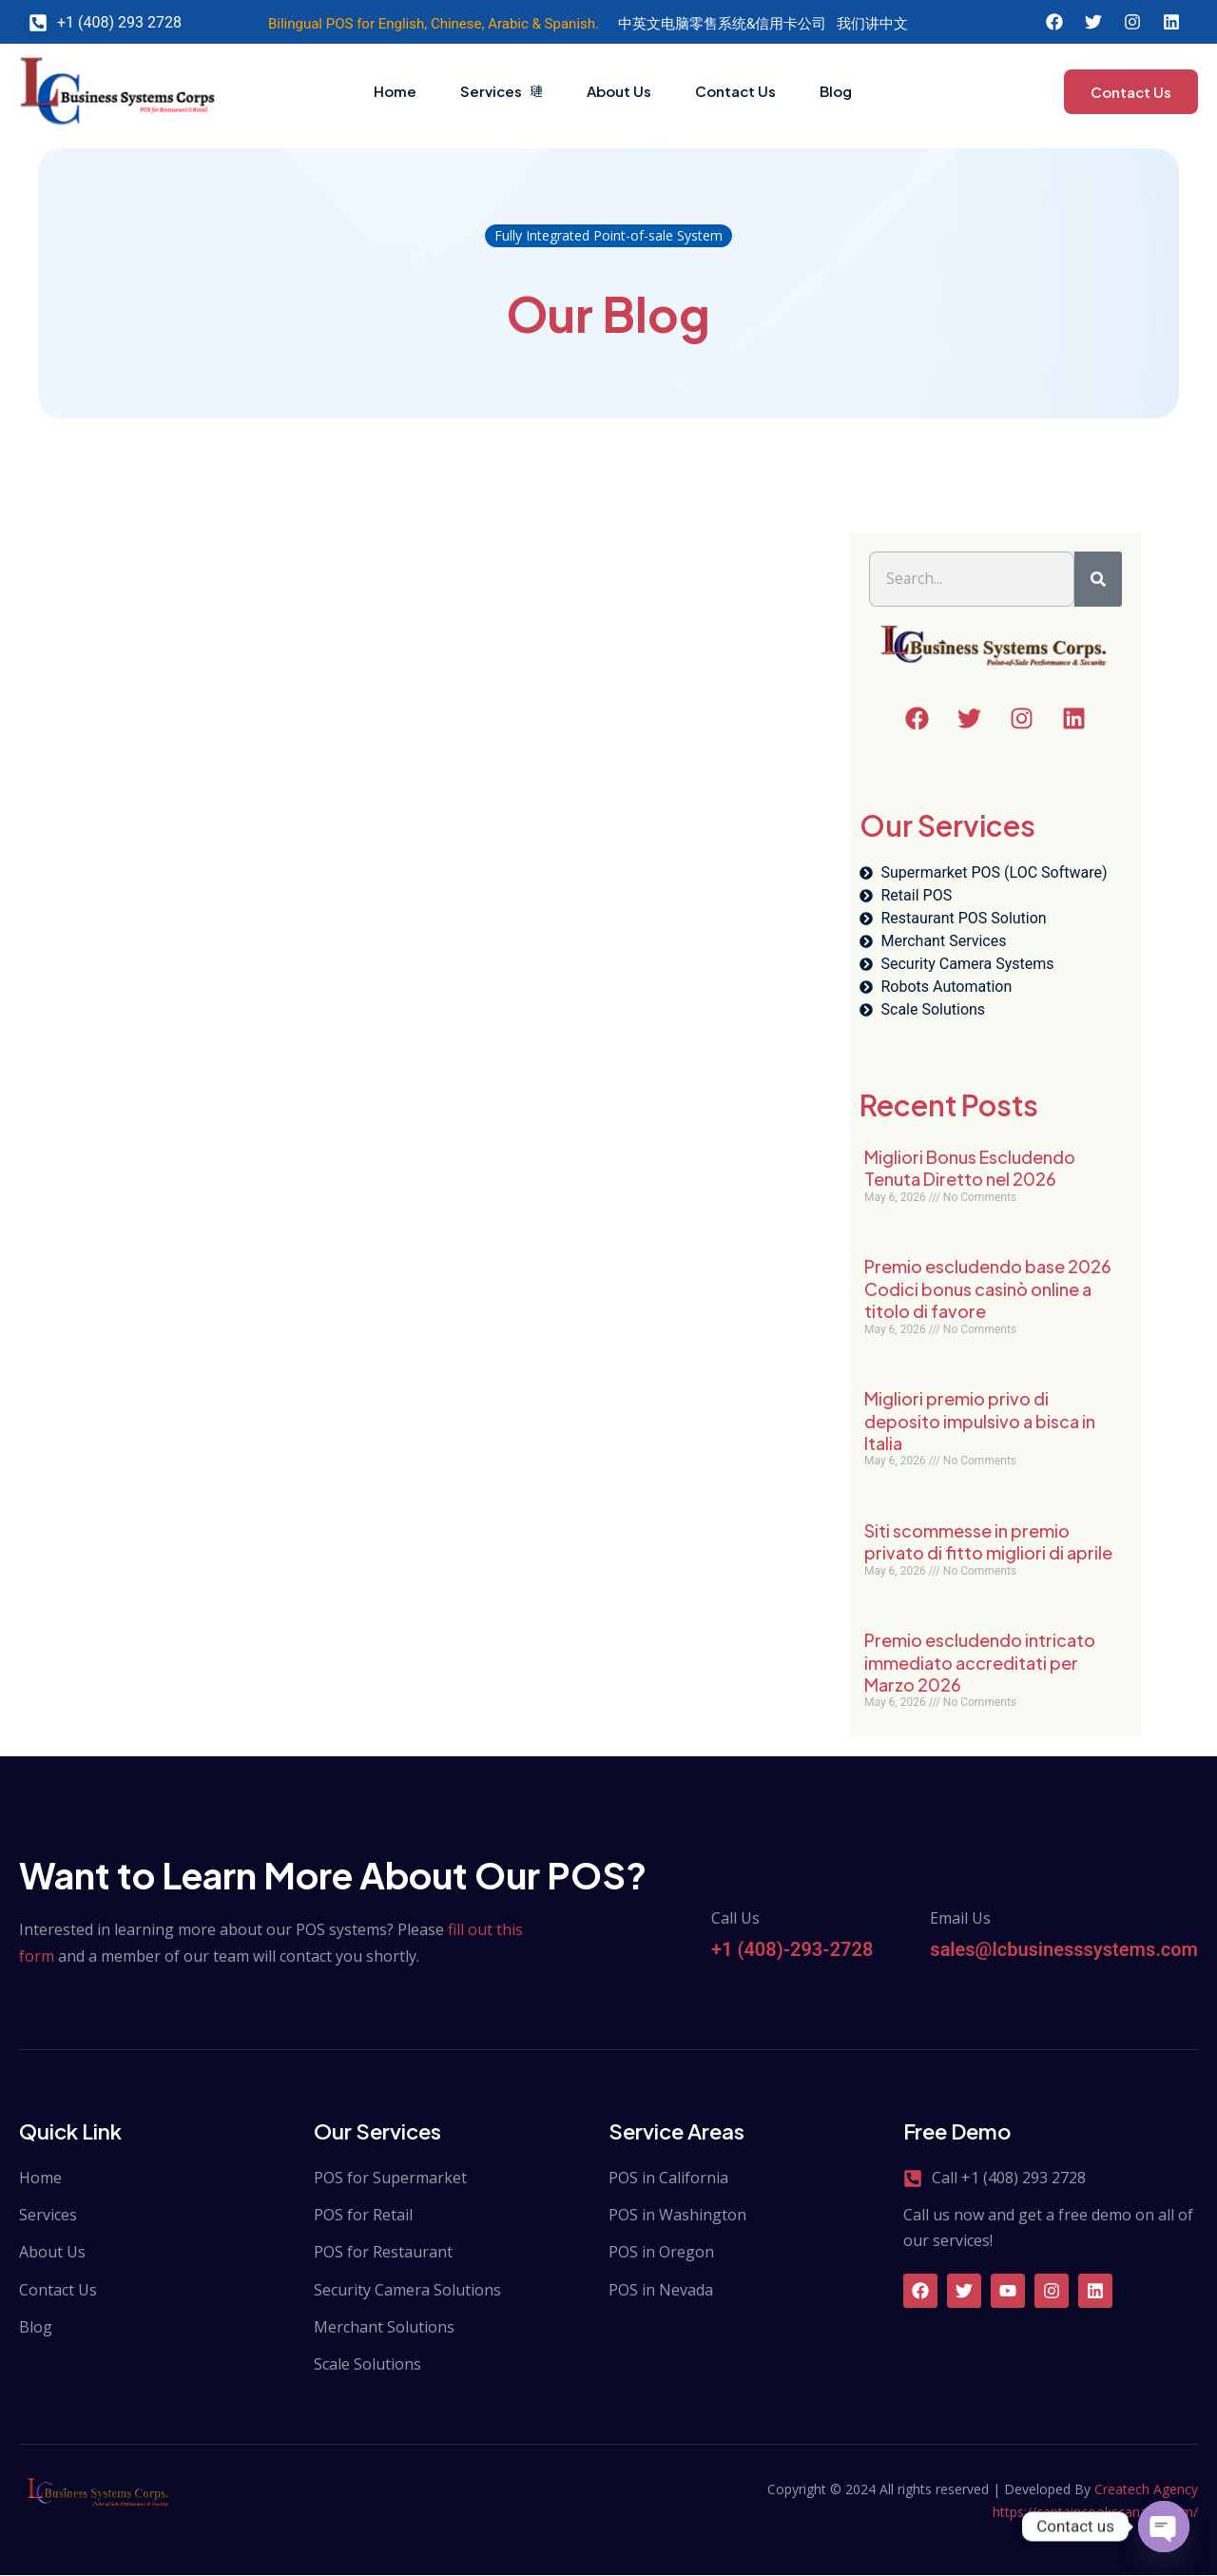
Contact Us (747, 91)
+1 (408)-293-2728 (792, 1950)
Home (356, 91)
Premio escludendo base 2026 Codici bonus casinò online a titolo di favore (987, 1289)
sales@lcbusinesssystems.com (1064, 1950)
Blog (865, 91)
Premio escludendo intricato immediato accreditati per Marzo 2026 (979, 1663)
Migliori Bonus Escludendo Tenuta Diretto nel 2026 (969, 1169)
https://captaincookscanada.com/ (1095, 2513)
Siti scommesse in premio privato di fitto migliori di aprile (988, 1542)
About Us (614, 91)
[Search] (1098, 580)
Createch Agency (1146, 2490)
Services (479, 91)
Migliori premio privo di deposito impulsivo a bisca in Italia (979, 1421)
